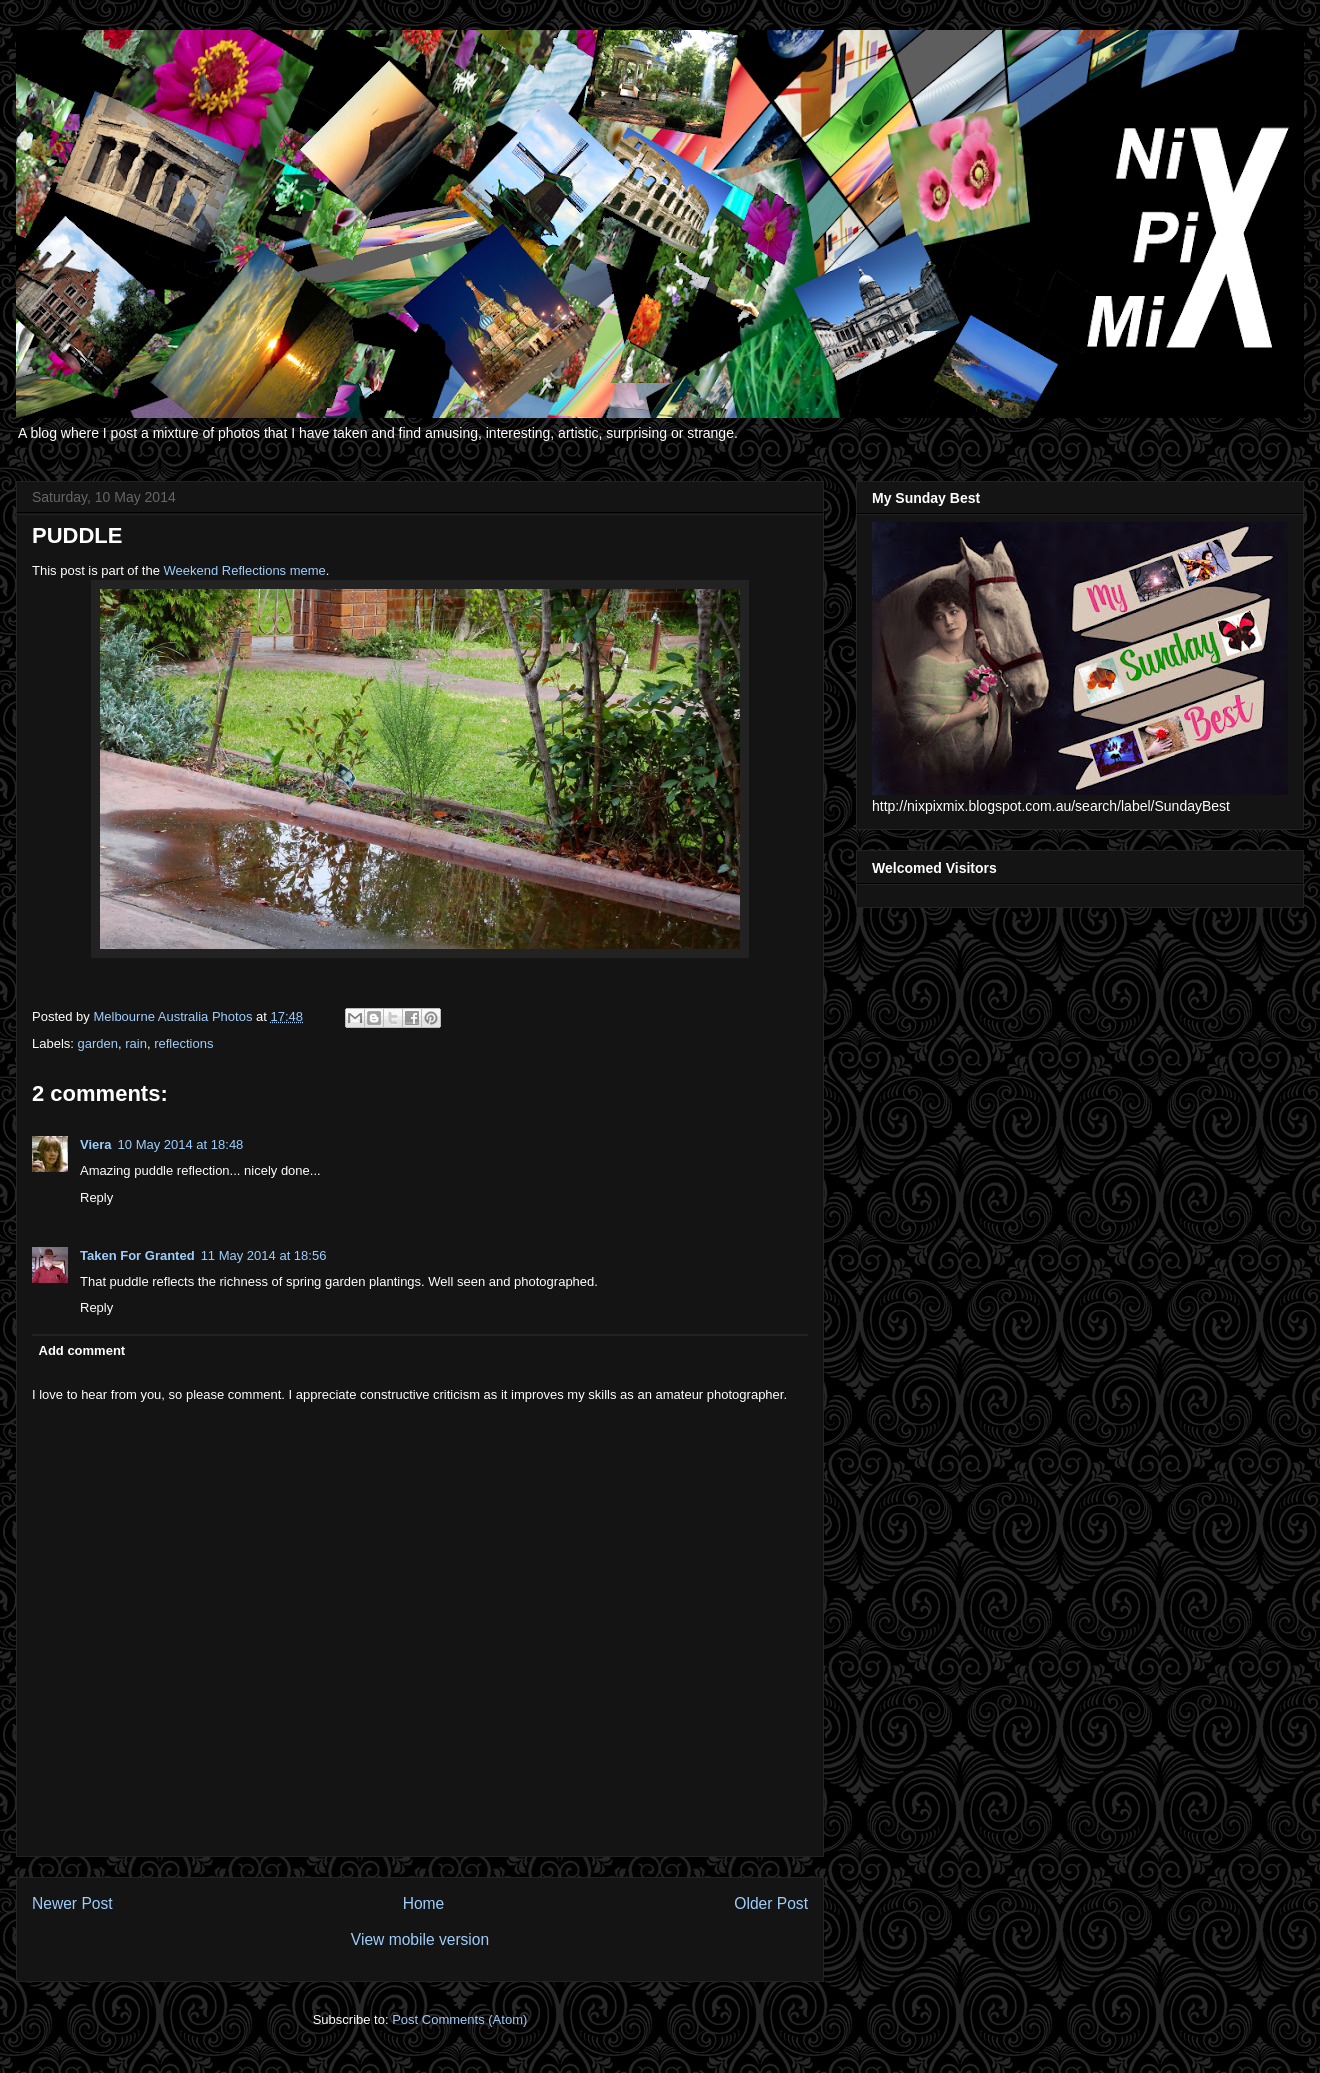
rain (136, 1043)
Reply (96, 1197)
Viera (96, 1144)
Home (424, 1903)
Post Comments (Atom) (459, 2019)
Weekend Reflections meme (245, 570)
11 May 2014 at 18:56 (264, 1255)
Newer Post (72, 1903)
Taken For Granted (137, 1255)
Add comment (82, 1350)
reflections (183, 1043)
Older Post (771, 1903)
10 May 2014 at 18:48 (181, 1144)
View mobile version (420, 1939)
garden (98, 1043)
